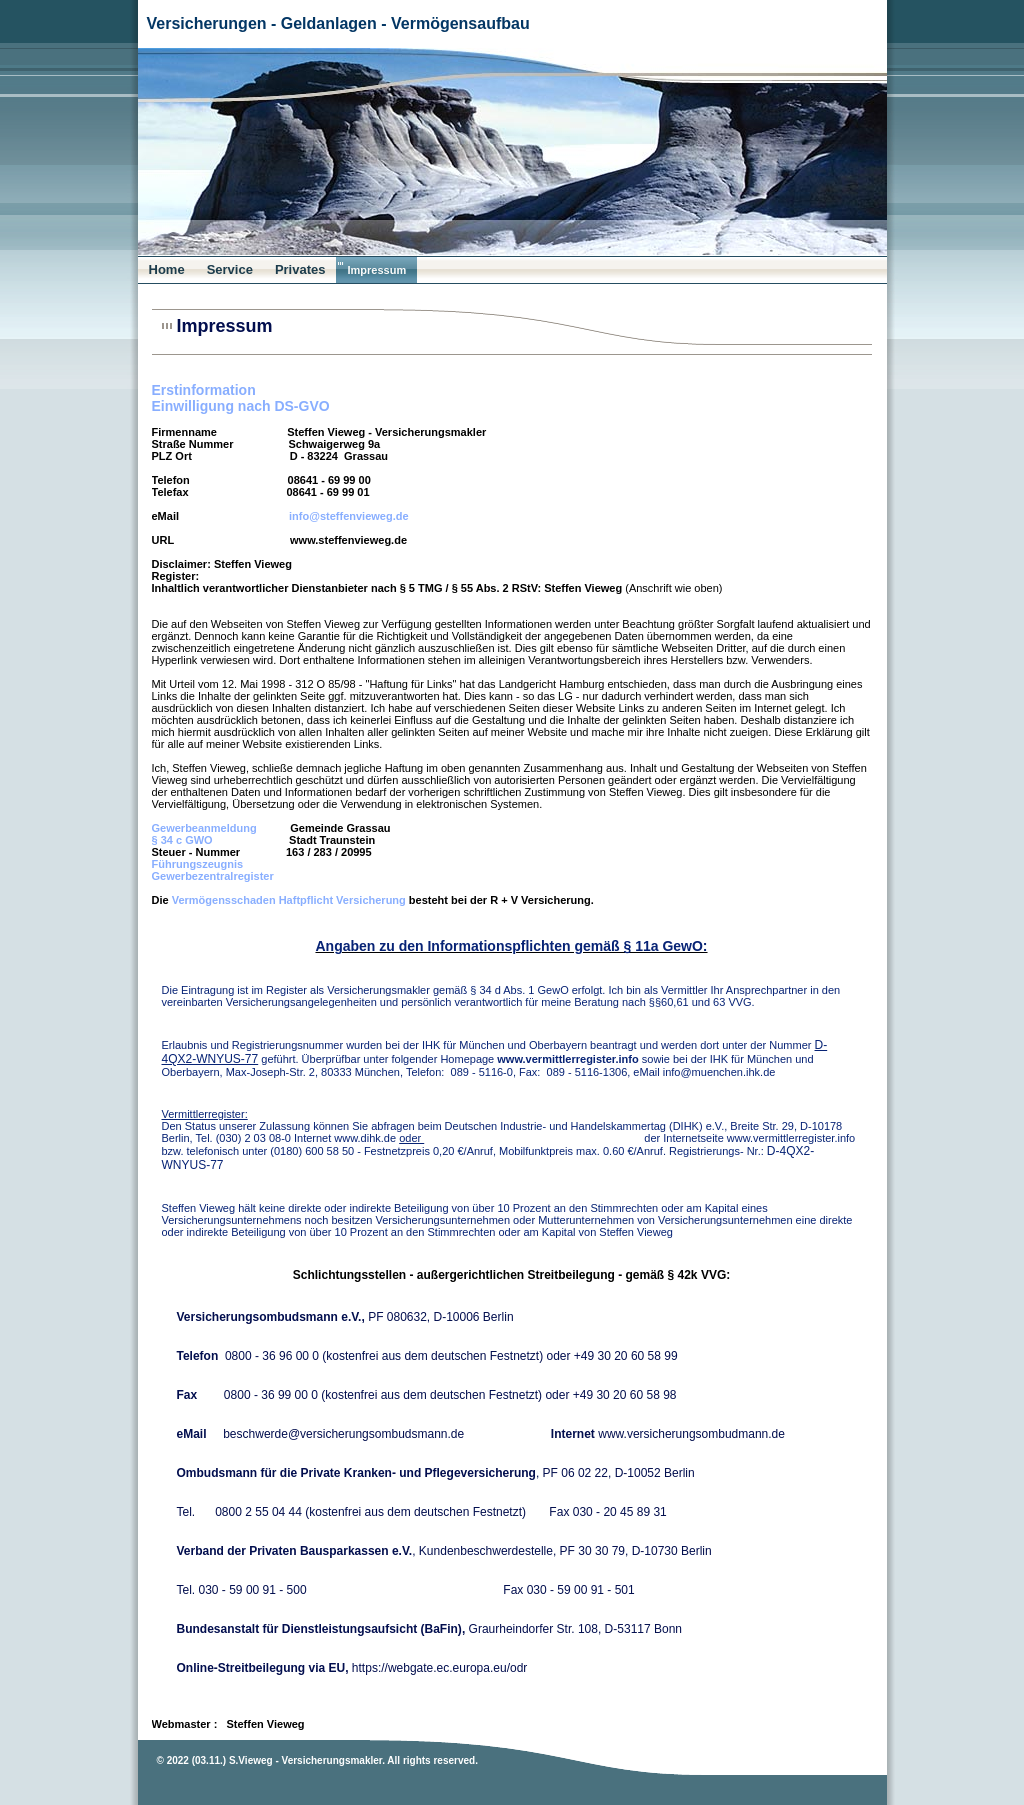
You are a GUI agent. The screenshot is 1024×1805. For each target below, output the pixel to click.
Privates (300, 269)
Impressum (376, 270)
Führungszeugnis (198, 864)
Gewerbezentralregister (213, 876)
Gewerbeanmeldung (204, 828)
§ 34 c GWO (182, 840)
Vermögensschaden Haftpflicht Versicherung (289, 900)
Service (230, 269)
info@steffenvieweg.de (349, 516)
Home (167, 269)
